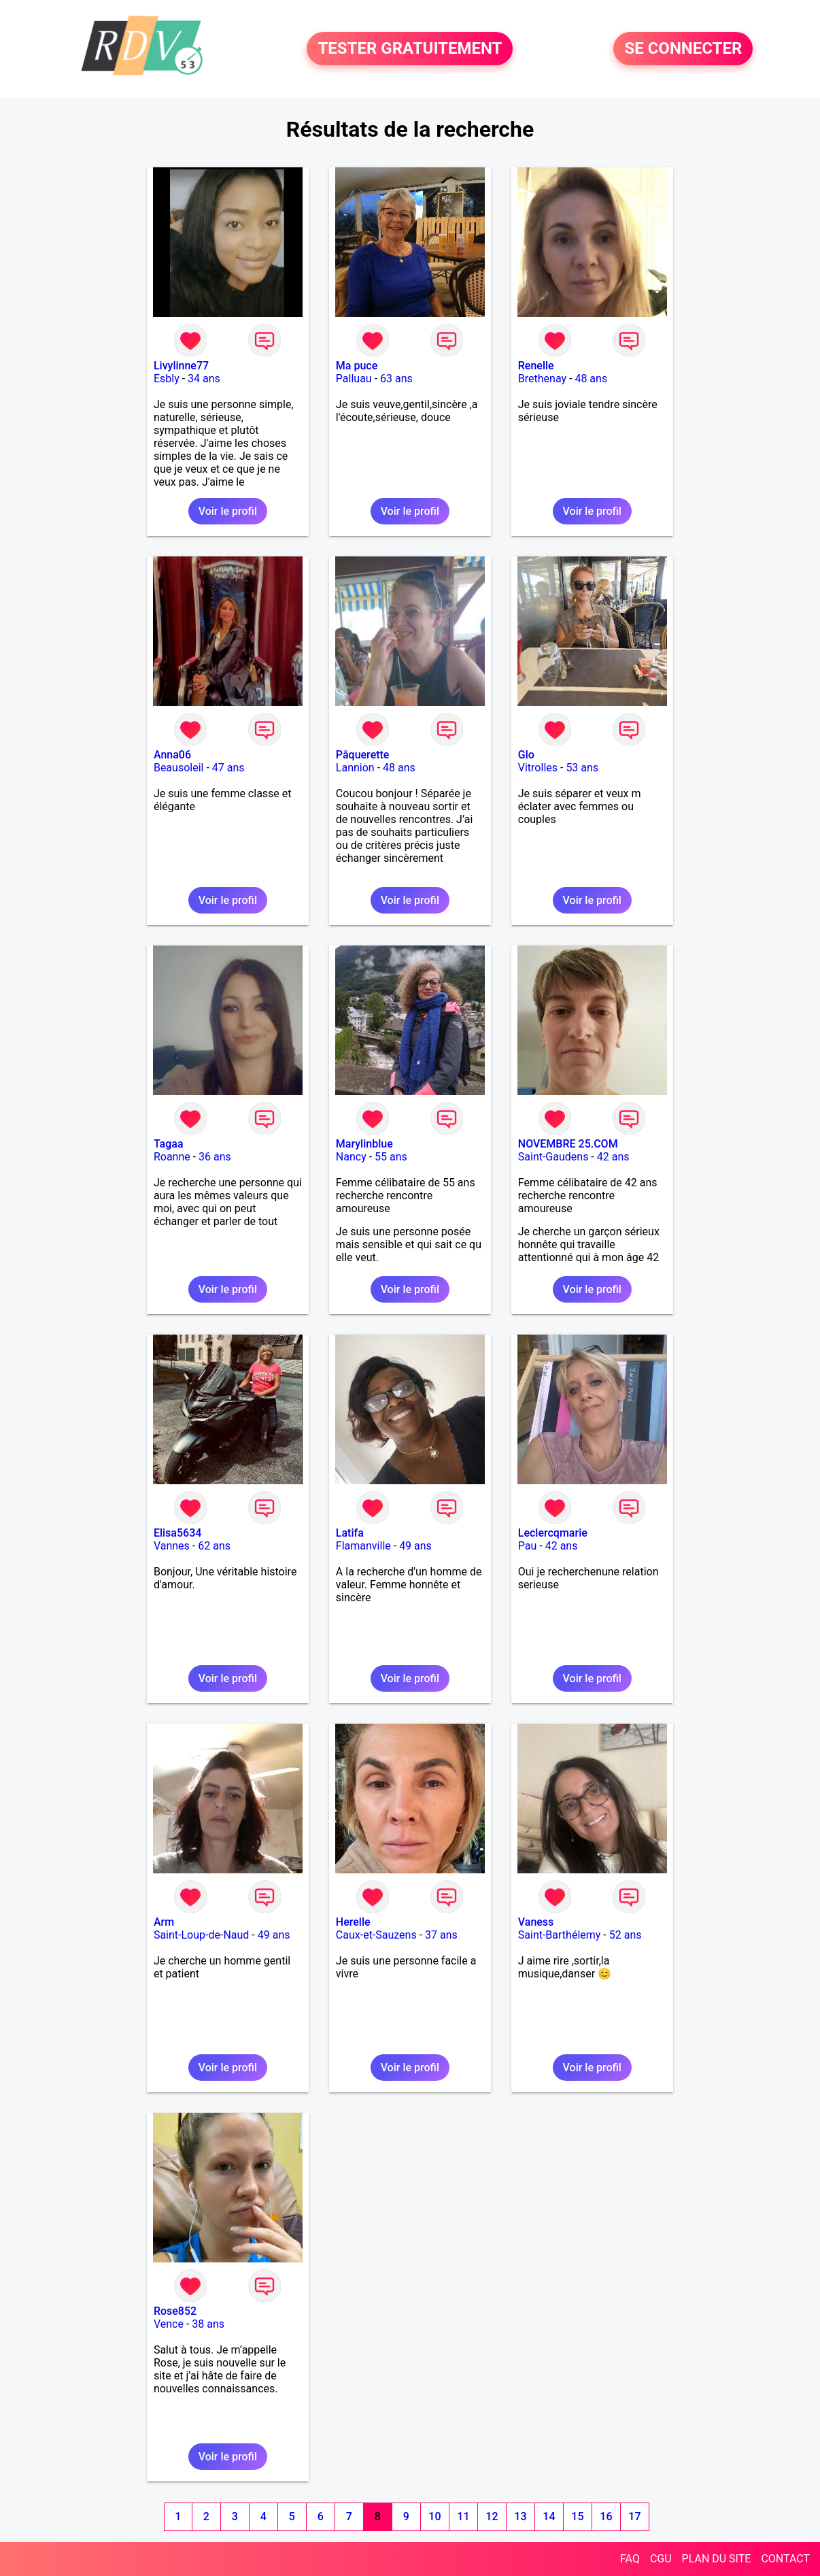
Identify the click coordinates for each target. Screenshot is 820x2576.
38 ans (208, 2324)
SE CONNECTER (683, 48)
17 (634, 2516)
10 (434, 2516)
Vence (169, 2324)
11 (463, 2516)
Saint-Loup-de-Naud (201, 1934)
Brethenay (542, 378)
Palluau (354, 378)
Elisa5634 (177, 1532)
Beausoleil (179, 767)
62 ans (214, 1545)
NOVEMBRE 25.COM (568, 1143)
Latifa (350, 1532)
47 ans (228, 767)
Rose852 (175, 2311)
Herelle (353, 1922)
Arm (164, 1922)
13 (520, 2516)
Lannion (355, 767)
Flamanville (363, 1545)
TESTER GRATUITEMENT (410, 48)
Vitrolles (538, 767)
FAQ (630, 2558)
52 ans (625, 1934)
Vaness (536, 1922)
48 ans (591, 378)
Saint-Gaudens (553, 1156)
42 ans (613, 1156)
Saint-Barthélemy (559, 1934)
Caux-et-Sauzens (376, 1934)
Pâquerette (363, 754)
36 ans (215, 1156)
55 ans (391, 1156)
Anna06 (172, 754)
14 (549, 2516)
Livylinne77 (181, 365)
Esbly (167, 378)
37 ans (441, 1934)
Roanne (172, 1156)
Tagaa (169, 1143)
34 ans (204, 378)
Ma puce (356, 365)
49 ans (415, 1545)
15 (577, 2516)
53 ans (582, 767)
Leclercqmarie (552, 1532)
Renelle (536, 365)
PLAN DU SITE (716, 2558)
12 (491, 2516)
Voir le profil (228, 511)
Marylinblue (364, 1143)
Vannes (172, 1545)
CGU (661, 2558)
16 (606, 2516)
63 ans (396, 378)
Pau (527, 1545)
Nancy (351, 1156)
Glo (526, 754)
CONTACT (785, 2558)
